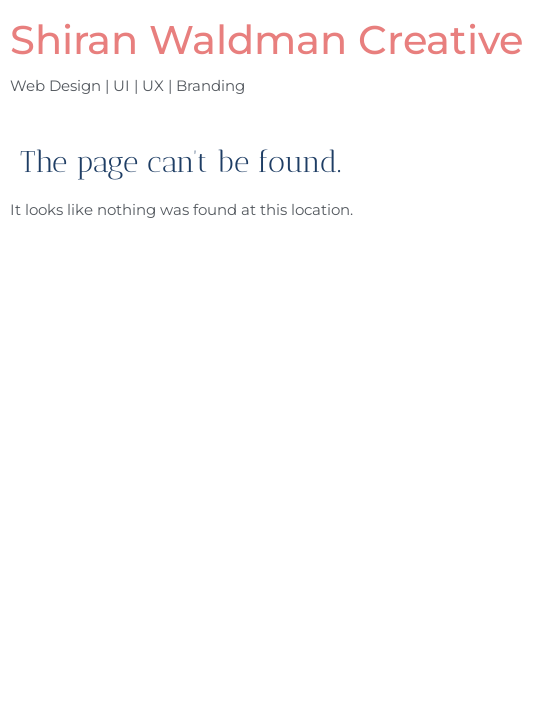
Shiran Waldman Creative (266, 39)
